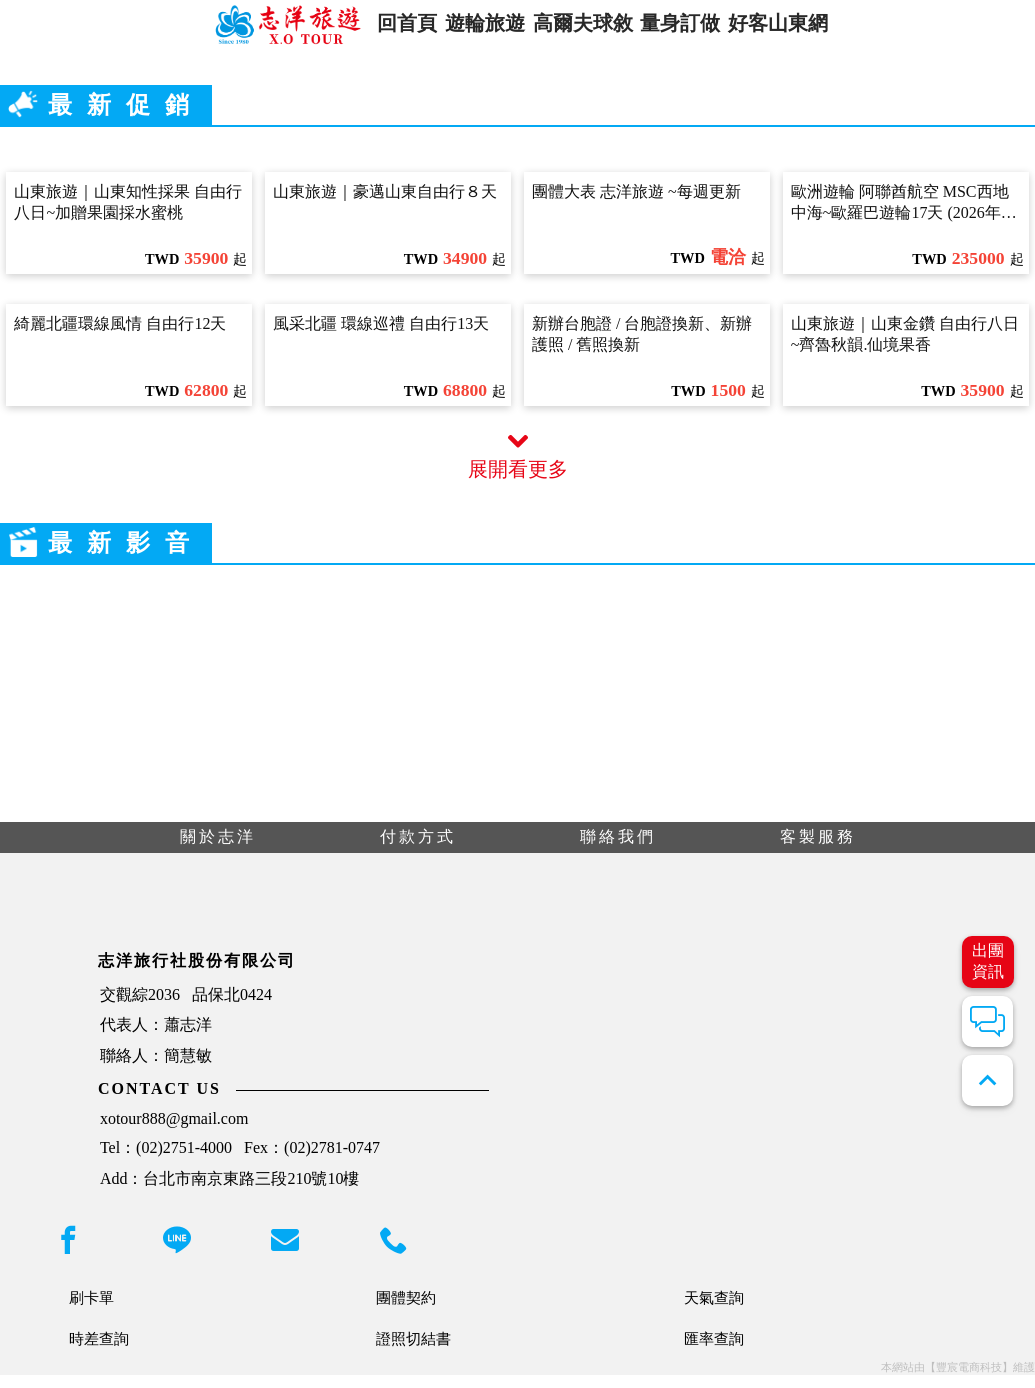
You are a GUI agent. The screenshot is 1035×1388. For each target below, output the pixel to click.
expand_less (987, 1080)
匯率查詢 (714, 1351)
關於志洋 (218, 849)
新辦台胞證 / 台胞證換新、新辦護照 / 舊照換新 (642, 347)
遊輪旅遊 (474, 28)
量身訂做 (693, 28)
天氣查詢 (714, 1310)
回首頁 (383, 28)
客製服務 (818, 849)
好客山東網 (802, 28)
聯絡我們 (618, 849)
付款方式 (418, 849)
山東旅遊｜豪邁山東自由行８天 (385, 204)
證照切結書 (413, 1351)
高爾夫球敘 (583, 28)
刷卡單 (91, 1310)
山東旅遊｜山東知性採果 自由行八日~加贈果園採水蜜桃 (128, 215)
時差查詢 (99, 1351)
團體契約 (406, 1310)
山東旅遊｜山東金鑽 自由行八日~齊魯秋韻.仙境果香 (905, 347)
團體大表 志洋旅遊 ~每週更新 (636, 204)
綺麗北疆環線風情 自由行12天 (120, 336)
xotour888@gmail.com (174, 1131)
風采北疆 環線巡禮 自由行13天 (381, 336)
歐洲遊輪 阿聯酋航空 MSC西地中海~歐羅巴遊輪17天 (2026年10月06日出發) (904, 216)
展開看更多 (518, 468)
